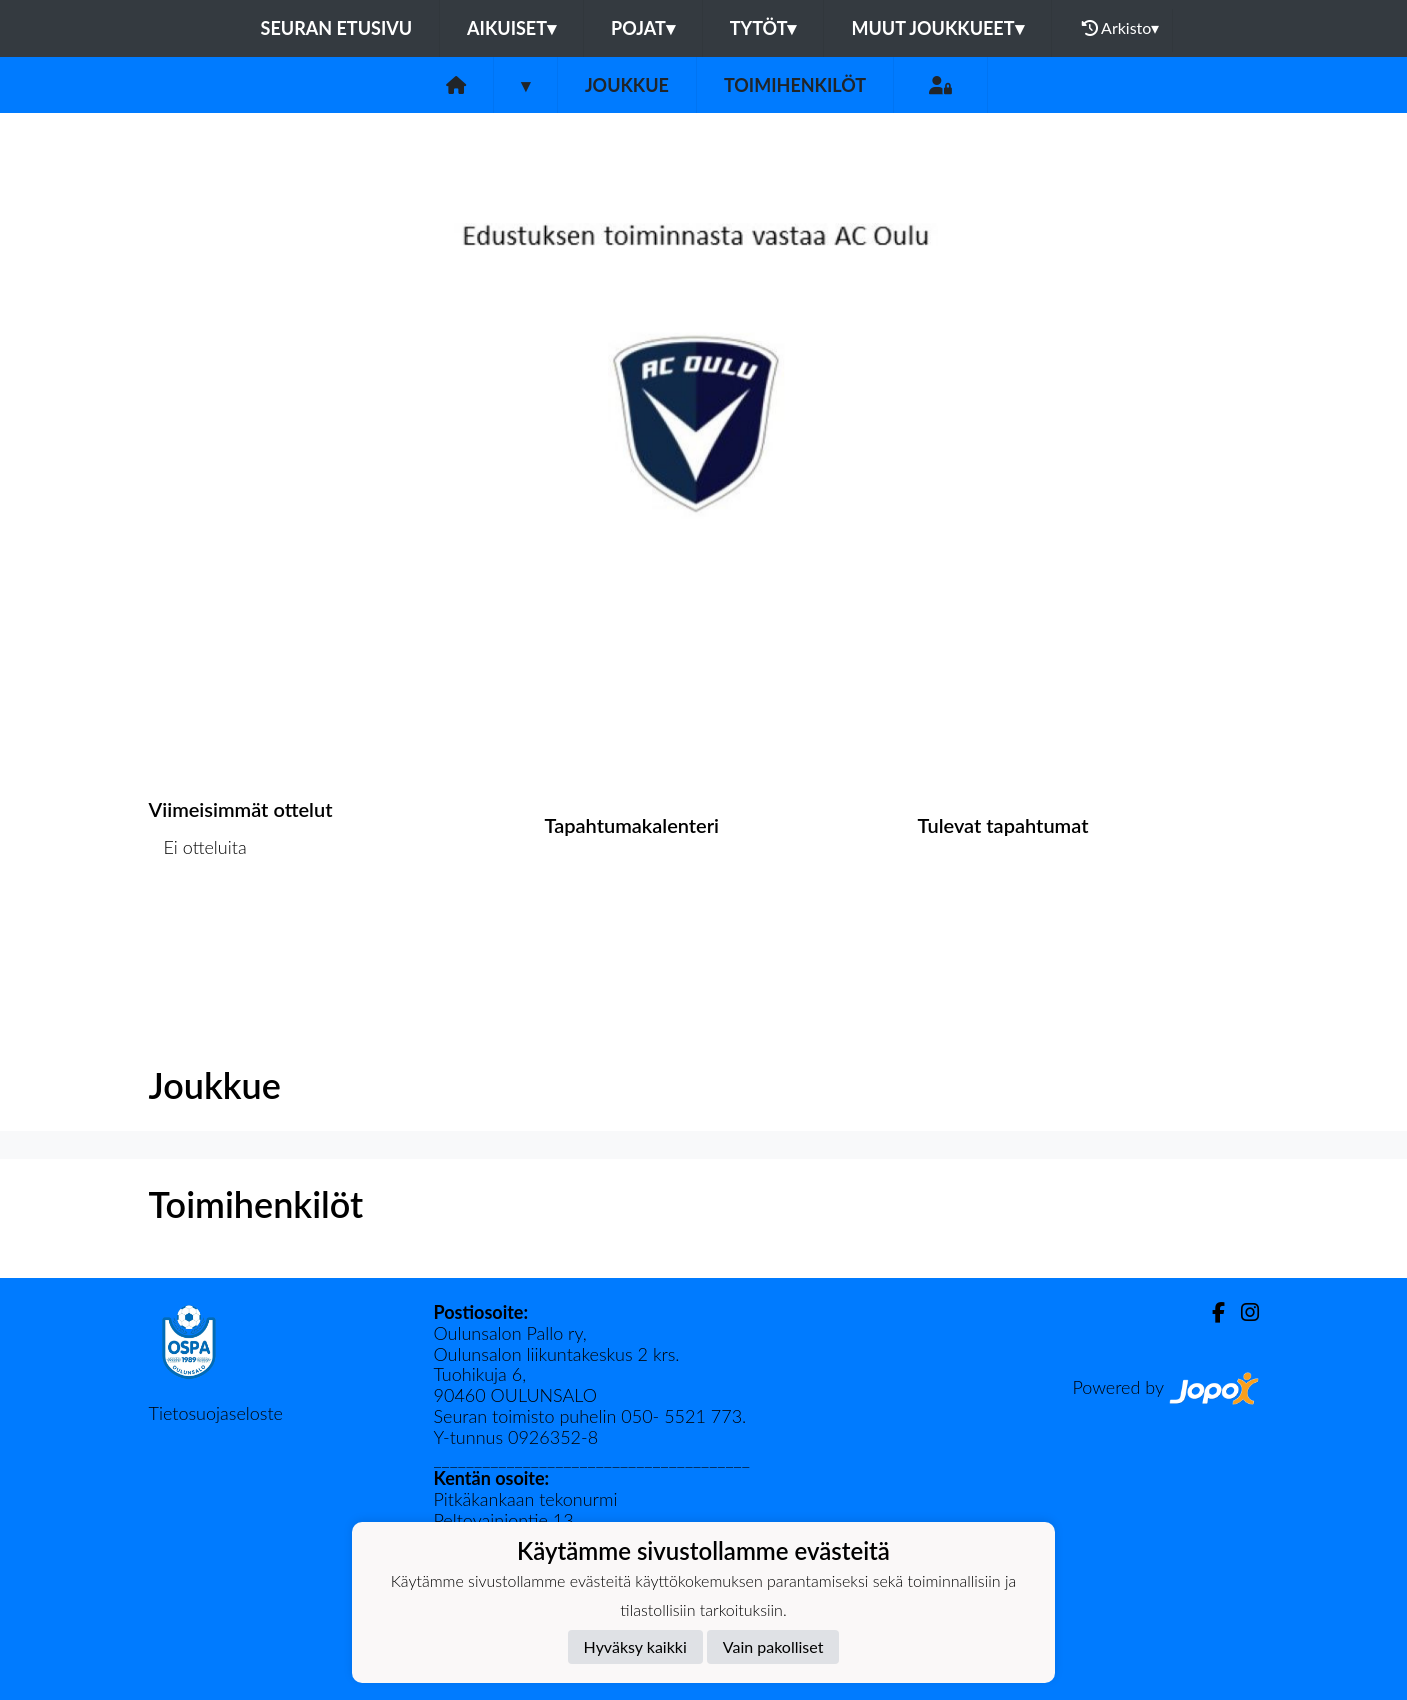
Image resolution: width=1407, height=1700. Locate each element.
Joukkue (627, 85)
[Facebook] (1210, 1312)
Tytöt (763, 28)
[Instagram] (1242, 1312)
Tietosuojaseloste (216, 1413)
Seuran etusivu (337, 28)
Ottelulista (198, 924)
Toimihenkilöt (795, 85)
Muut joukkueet (937, 28)
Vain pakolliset (773, 1646)
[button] (105, 443)
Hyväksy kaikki (635, 1646)
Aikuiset (511, 28)
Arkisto (1121, 28)
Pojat (643, 28)
